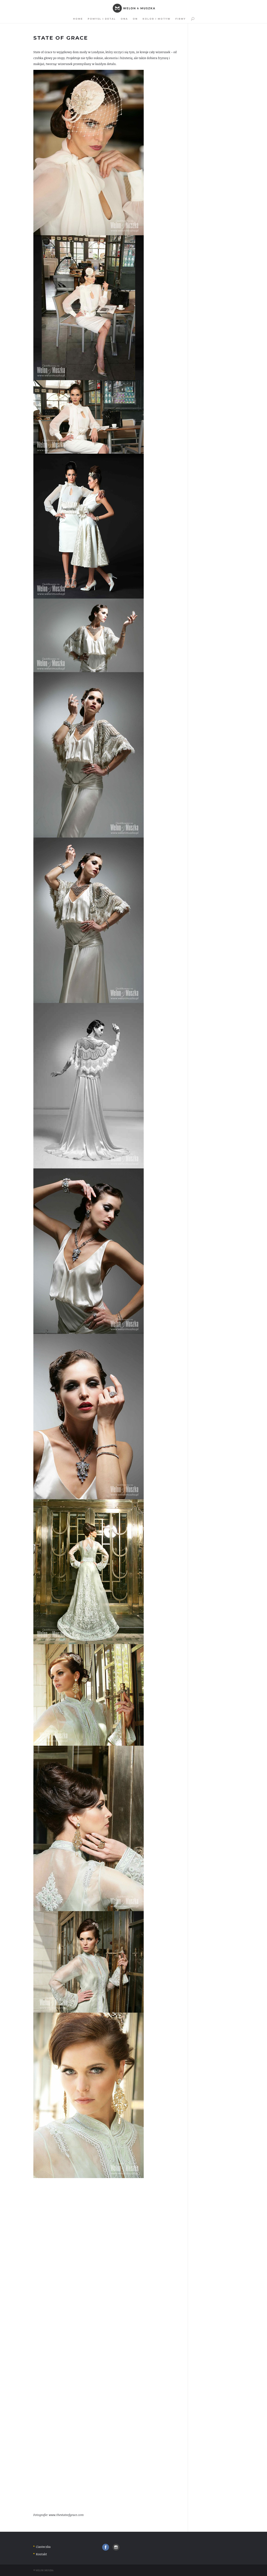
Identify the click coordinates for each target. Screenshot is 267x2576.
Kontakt (41, 2554)
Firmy (180, 19)
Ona (124, 19)
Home (78, 19)
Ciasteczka (43, 2547)
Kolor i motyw (157, 19)
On (135, 19)
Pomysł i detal (102, 19)
